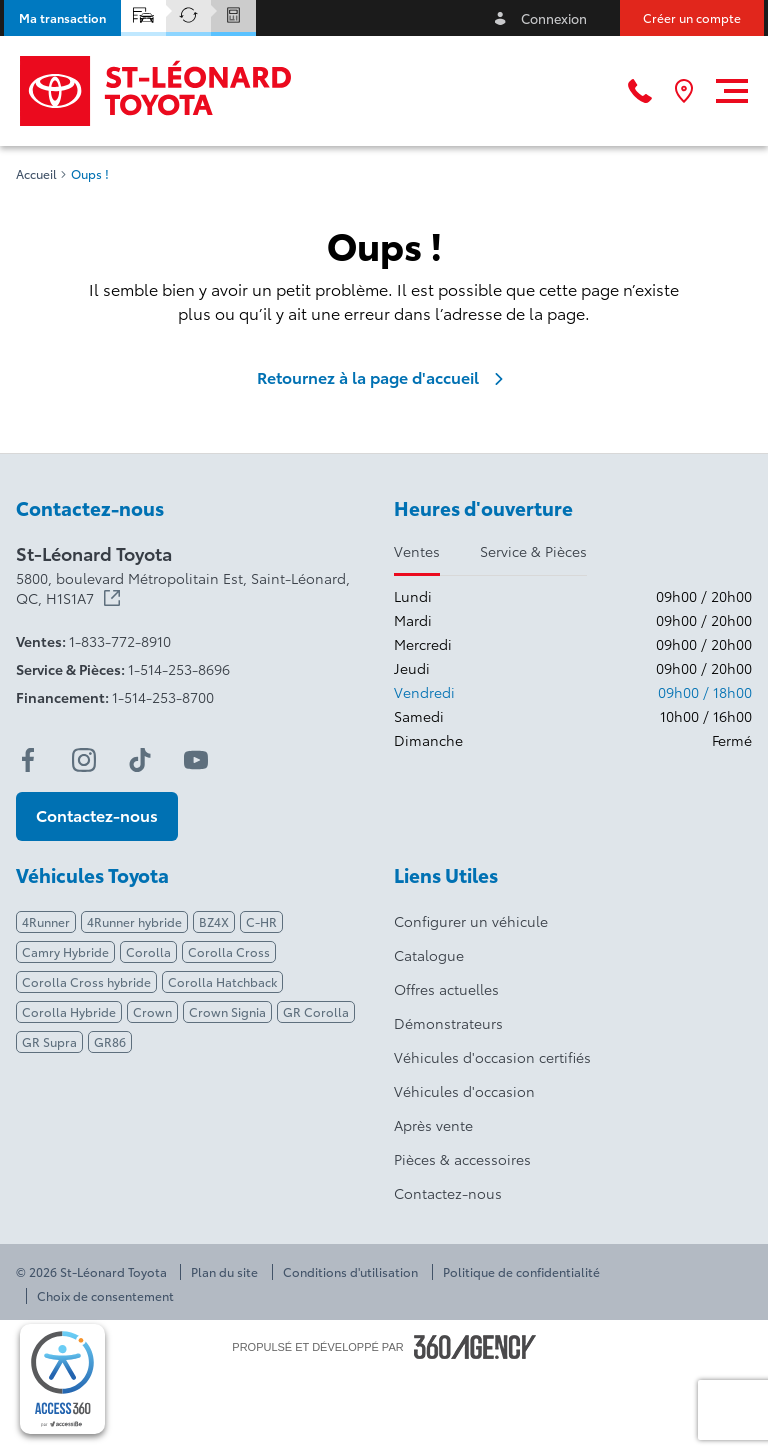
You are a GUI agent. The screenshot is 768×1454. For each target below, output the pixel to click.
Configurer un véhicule (471, 921)
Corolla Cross (229, 951)
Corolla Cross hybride (86, 981)
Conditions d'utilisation (350, 1272)
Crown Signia (227, 1011)
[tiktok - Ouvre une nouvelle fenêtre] (140, 760)
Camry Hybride (65, 951)
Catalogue (429, 955)
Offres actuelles (446, 989)
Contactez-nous (448, 1193)
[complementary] (62, 1379)
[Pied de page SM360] (475, 1347)
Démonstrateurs (448, 1023)
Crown (152, 1011)
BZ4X (214, 921)
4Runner (46, 921)
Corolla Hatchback (222, 981)
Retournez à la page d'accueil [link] (384, 377)
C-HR (261, 921)
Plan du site (224, 1272)
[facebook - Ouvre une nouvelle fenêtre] (28, 760)
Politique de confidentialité (521, 1272)
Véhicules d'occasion (464, 1091)
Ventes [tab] (417, 551)
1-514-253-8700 (163, 697)
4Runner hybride (134, 921)
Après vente (433, 1125)
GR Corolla (316, 1011)
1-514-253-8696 (179, 669)
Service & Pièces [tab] (533, 551)
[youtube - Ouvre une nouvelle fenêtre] (196, 760)
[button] (62, 18)
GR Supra (49, 1041)
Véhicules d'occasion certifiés (492, 1057)
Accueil (36, 174)
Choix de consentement (105, 1296)
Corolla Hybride (69, 1011)
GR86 (110, 1041)
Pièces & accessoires (462, 1159)
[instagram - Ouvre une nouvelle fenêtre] (84, 760)
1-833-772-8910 (120, 641)
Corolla (148, 951)
